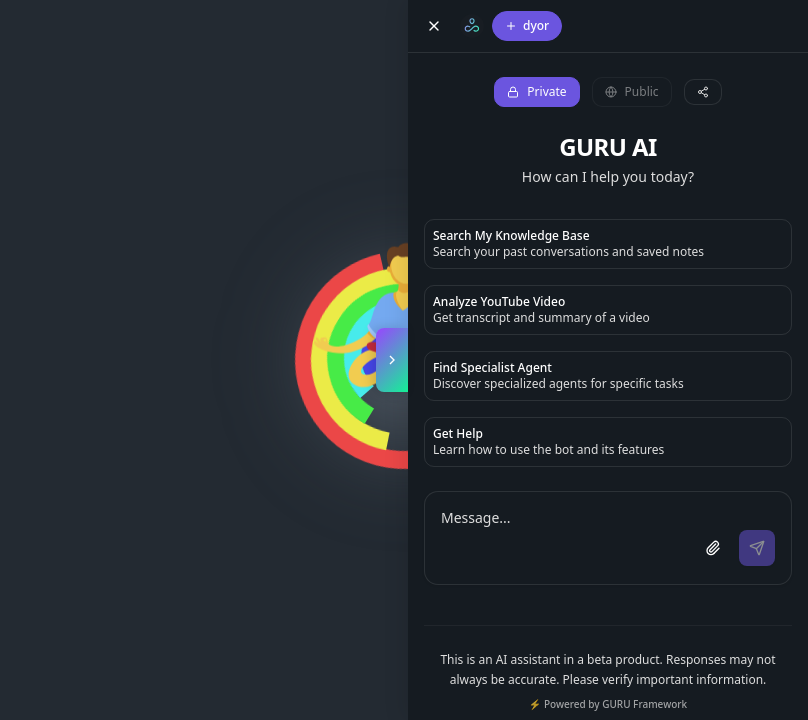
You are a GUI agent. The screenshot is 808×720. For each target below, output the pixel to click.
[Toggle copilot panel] (392, 360)
